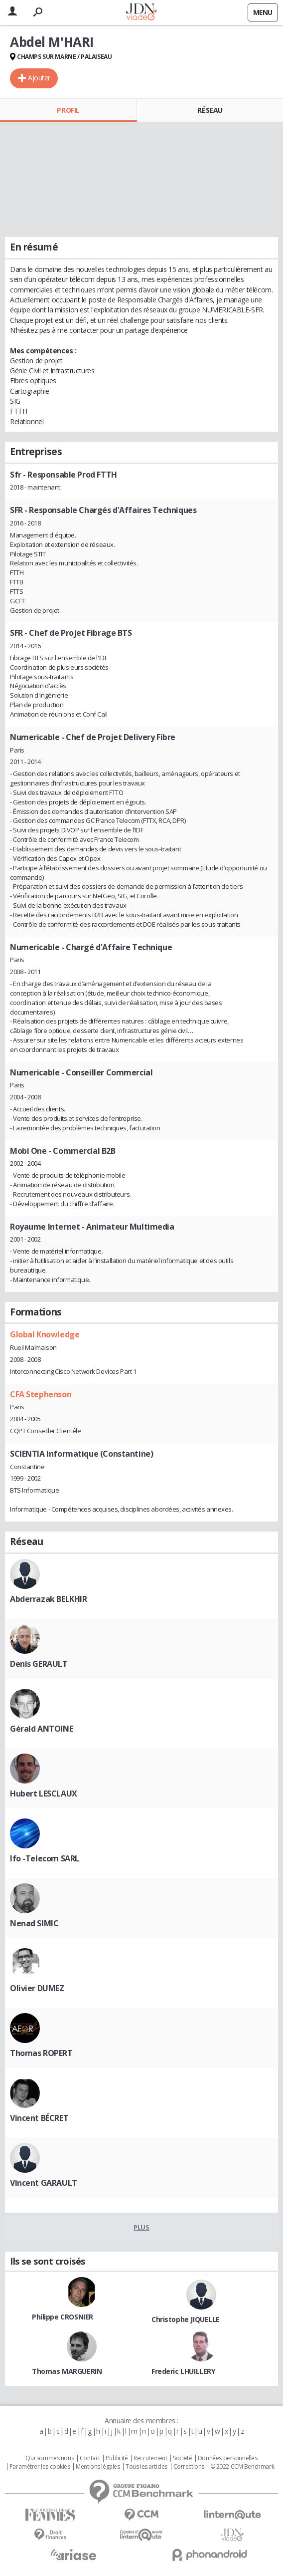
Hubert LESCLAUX (43, 1793)
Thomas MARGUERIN (67, 2371)
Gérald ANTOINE (41, 1728)
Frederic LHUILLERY (183, 2371)
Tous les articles (146, 2466)
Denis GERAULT (39, 1663)
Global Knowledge (44, 1334)
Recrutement (150, 2458)
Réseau (209, 110)
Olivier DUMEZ (37, 1988)
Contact (90, 2458)
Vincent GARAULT (43, 2182)
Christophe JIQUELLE (185, 2319)
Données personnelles (228, 2458)
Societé (182, 2458)
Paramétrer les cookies (39, 2466)
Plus (141, 2227)
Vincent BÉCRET (39, 2117)
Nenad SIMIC (34, 1923)
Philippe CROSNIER (62, 2316)
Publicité (117, 2458)
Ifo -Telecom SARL (44, 1858)
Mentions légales (98, 2466)
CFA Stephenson (40, 1394)
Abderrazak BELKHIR (48, 1598)
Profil (68, 110)
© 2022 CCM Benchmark (242, 2466)
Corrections (188, 2466)
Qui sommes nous (49, 2458)
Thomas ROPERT (41, 2053)
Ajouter (39, 77)
